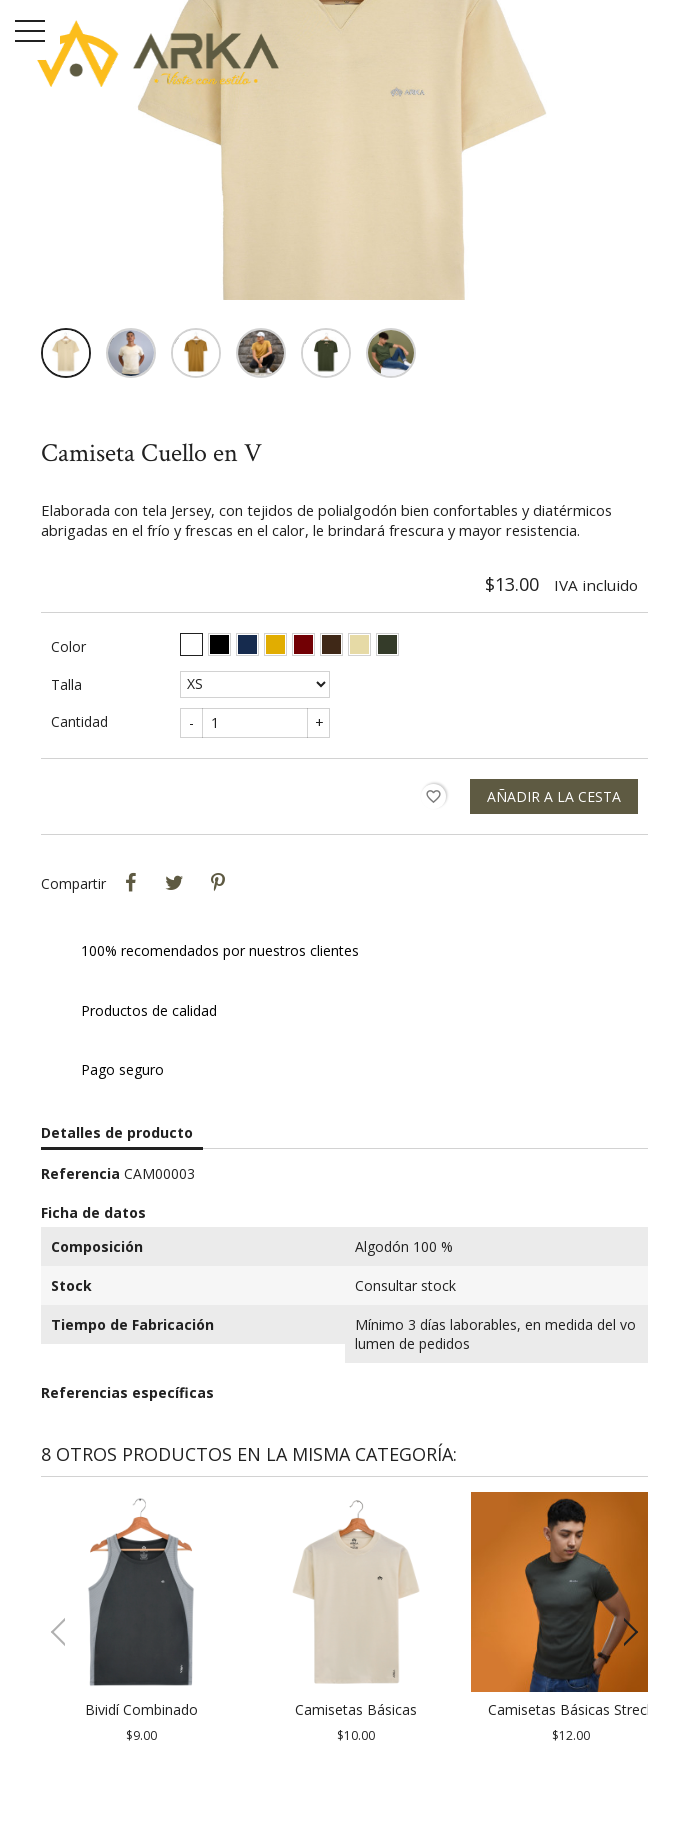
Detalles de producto (117, 1132)
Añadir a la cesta (554, 796)
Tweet (174, 883)
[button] (624, 1632)
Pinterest (218, 883)
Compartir (130, 883)
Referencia (80, 1173)
